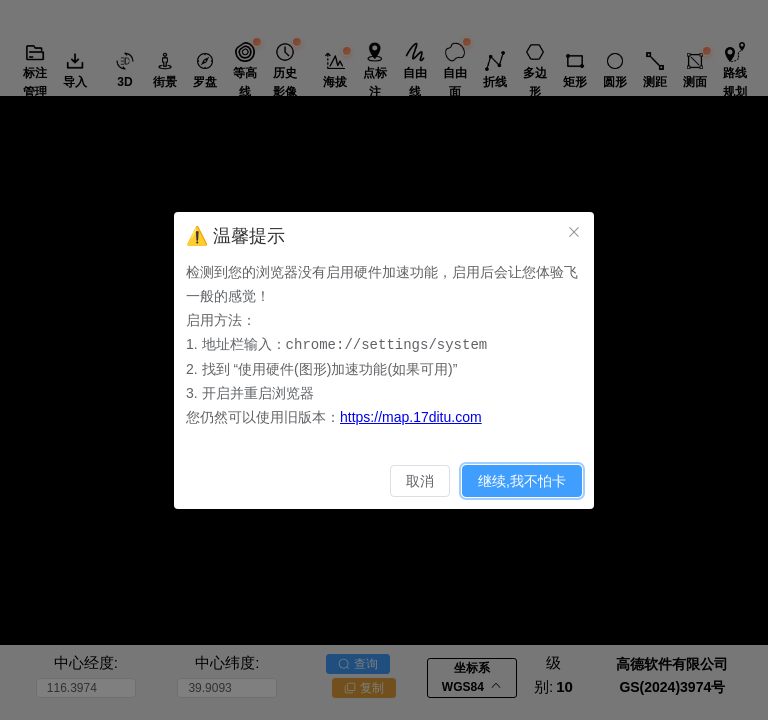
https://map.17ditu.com (411, 416)
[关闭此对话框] (574, 232)
